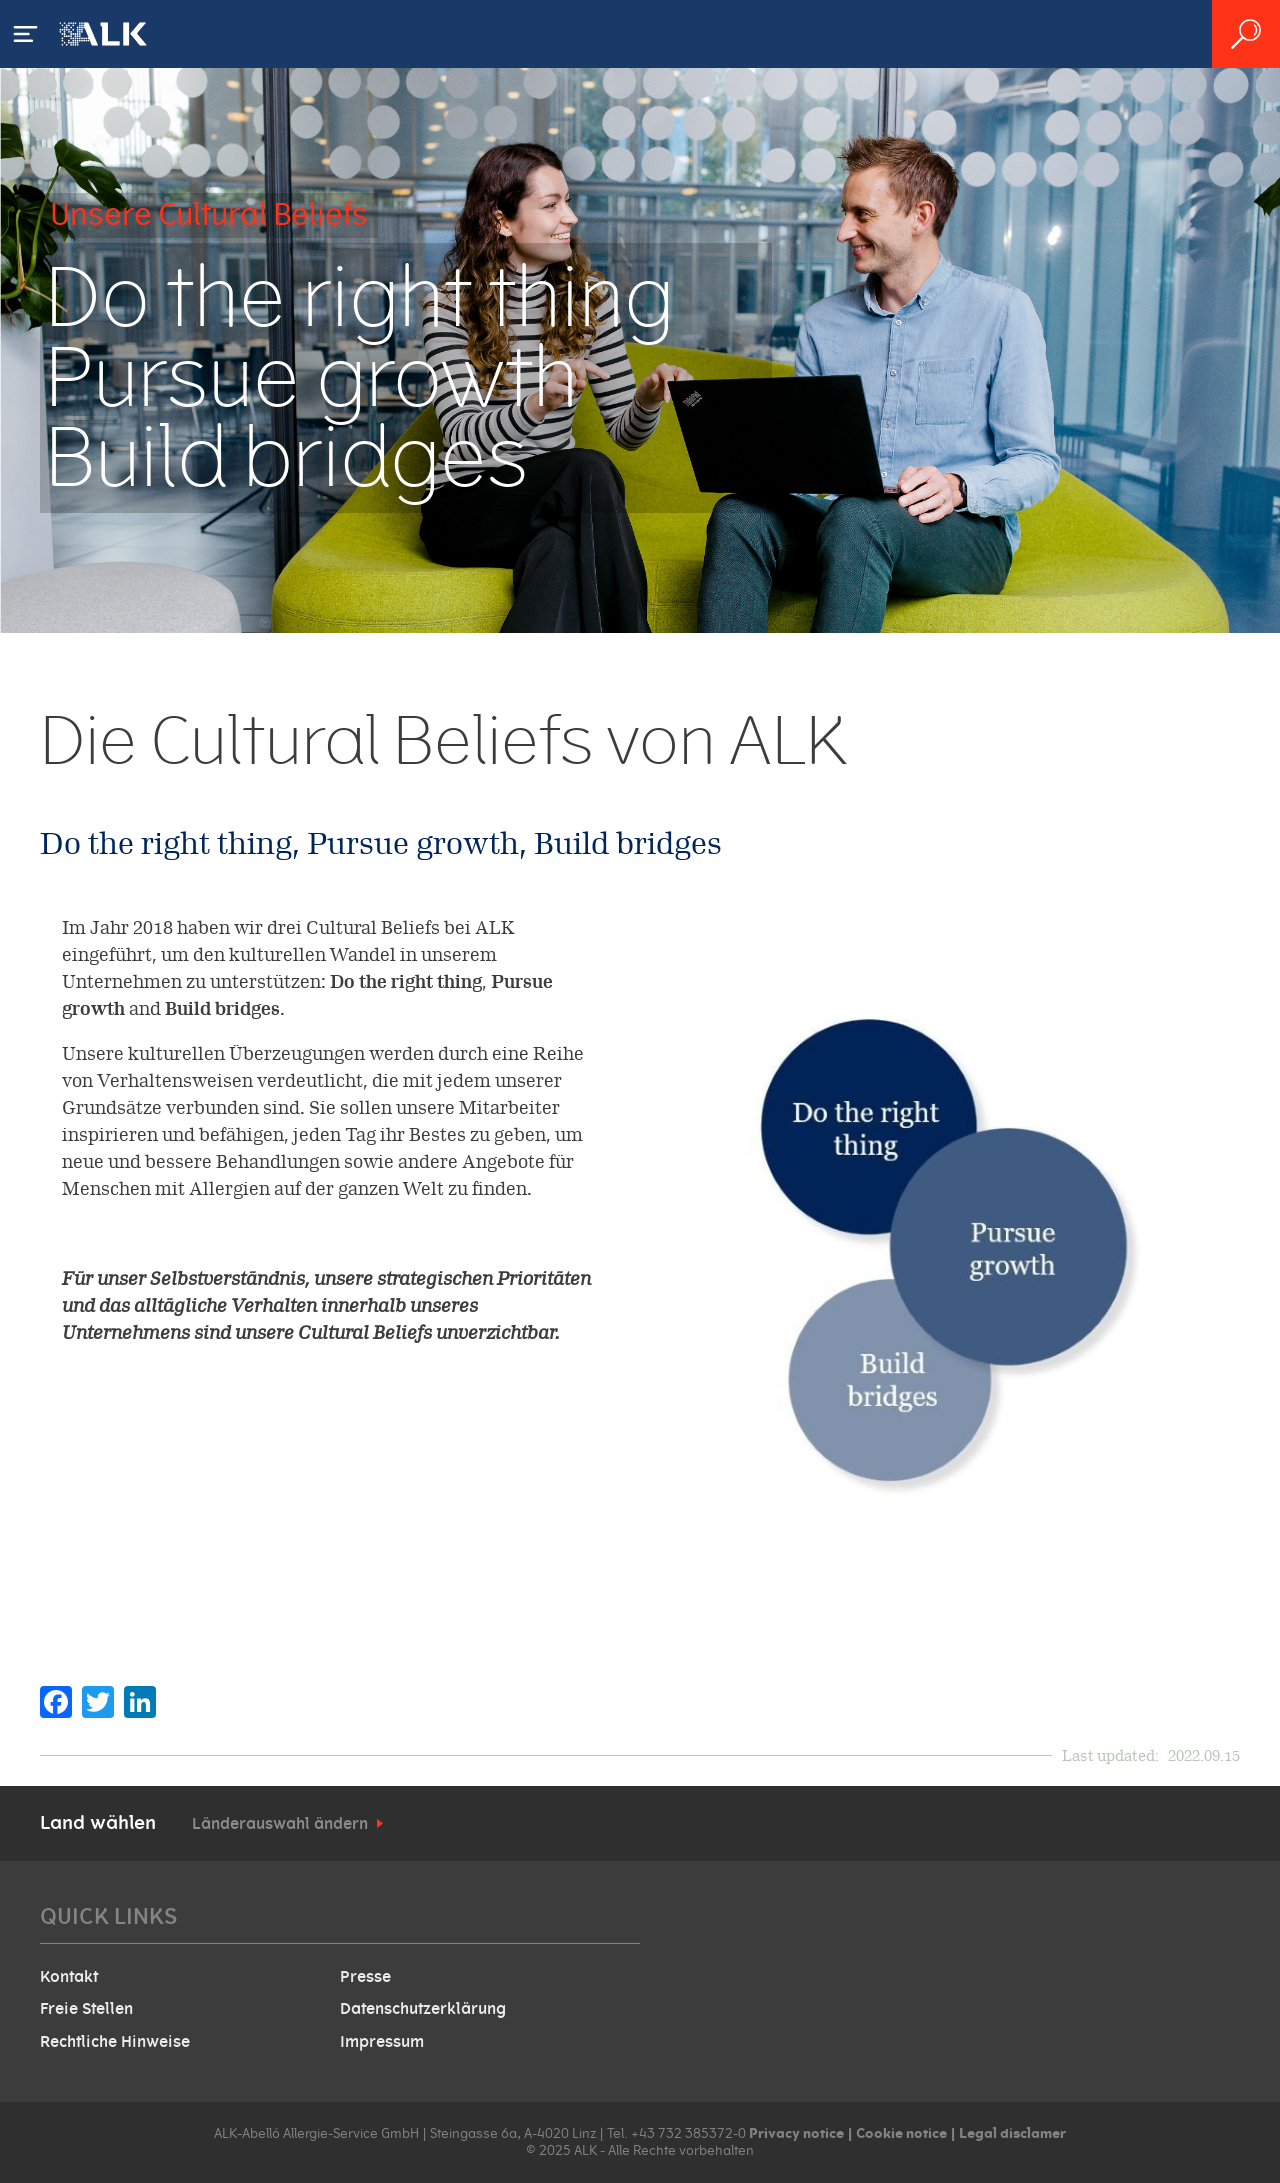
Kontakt (69, 1977)
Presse (365, 1977)
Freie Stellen (86, 2009)
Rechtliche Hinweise (115, 2042)
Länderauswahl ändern (280, 1824)
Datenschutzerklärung (423, 2009)
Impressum (382, 2042)
